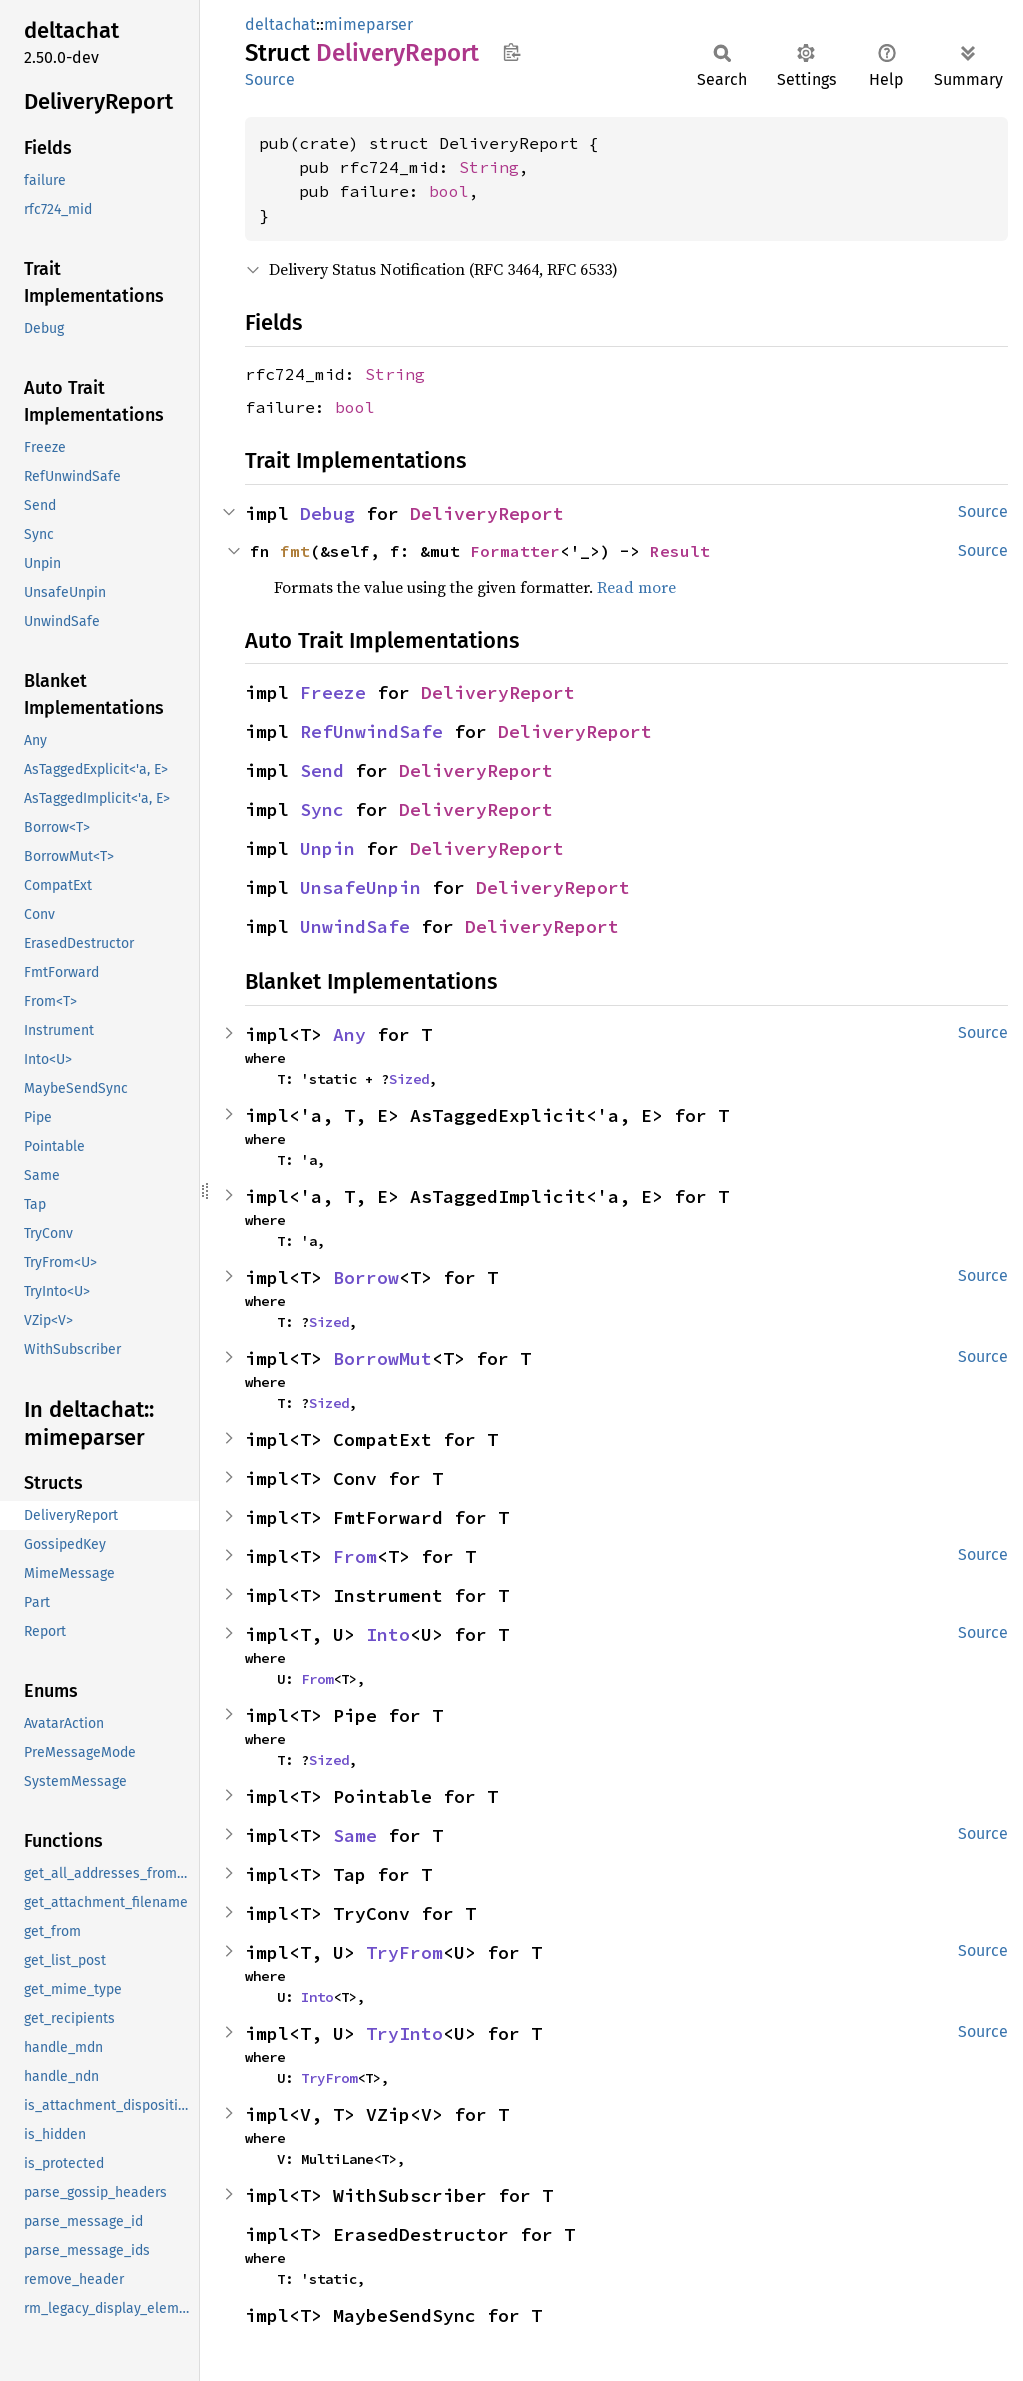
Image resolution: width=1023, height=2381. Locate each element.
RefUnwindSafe (371, 731)
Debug (327, 513)
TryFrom (404, 1952)
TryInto (404, 2033)
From (355, 1556)
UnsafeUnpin (360, 887)
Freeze (333, 692)
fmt (295, 551)
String (489, 167)
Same (355, 1835)
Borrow (366, 1277)
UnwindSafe (355, 926)
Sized (409, 1079)
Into (388, 1634)
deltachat (280, 24)
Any (349, 1034)
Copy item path (511, 52)
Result (680, 551)
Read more (636, 587)
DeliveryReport (487, 513)
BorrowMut (382, 1358)
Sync (322, 809)
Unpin (327, 848)
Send (322, 770)
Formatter (515, 551)
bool (449, 191)
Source (270, 79)
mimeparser (368, 24)
